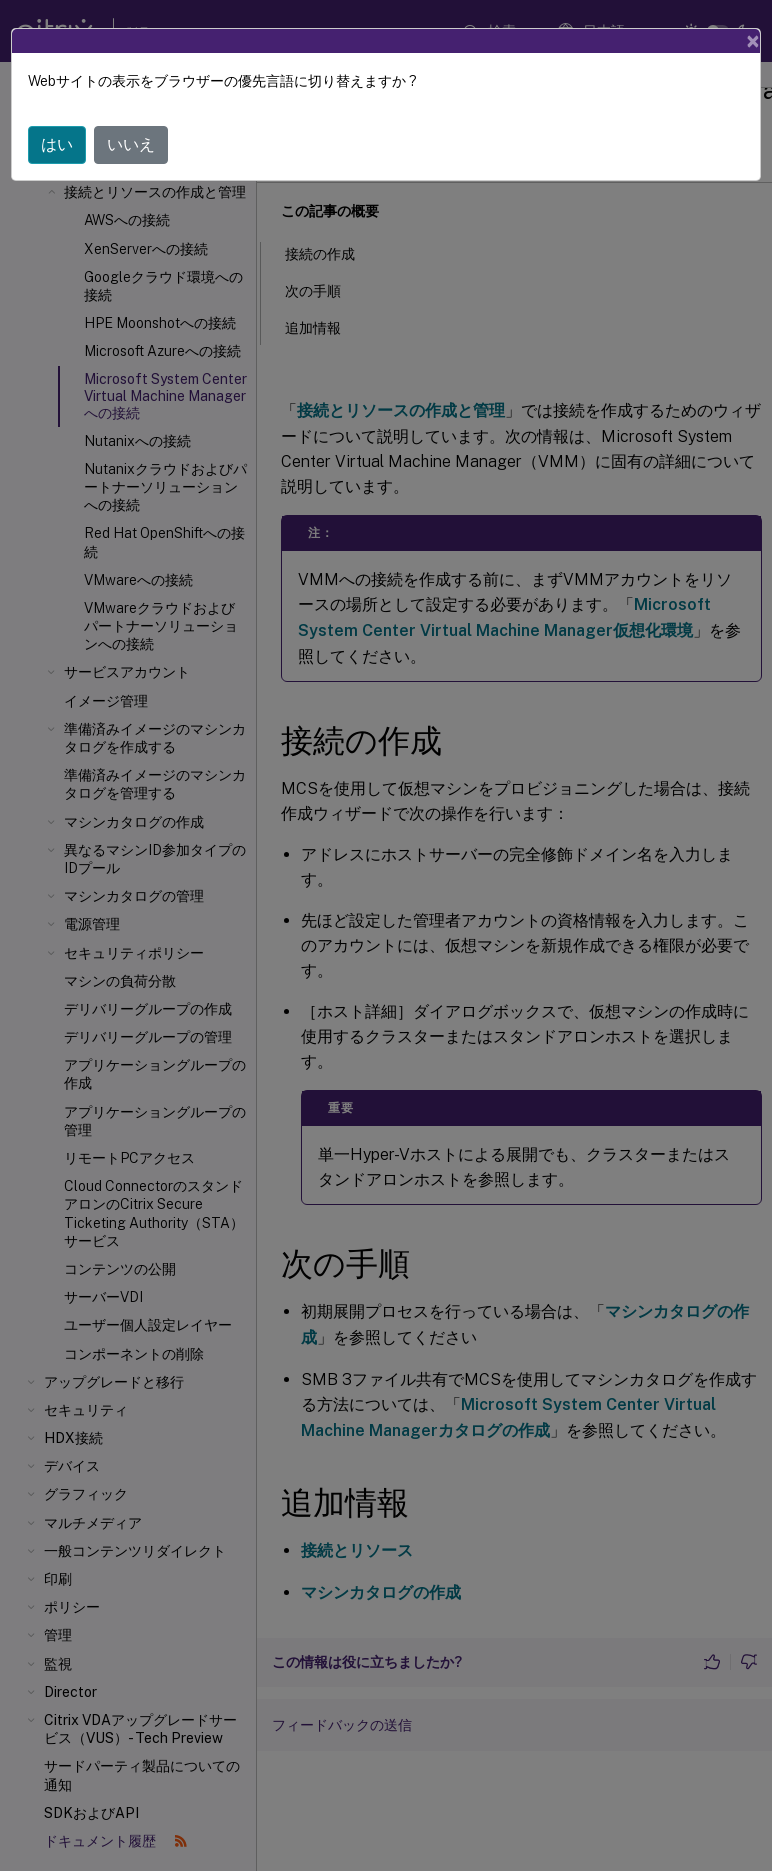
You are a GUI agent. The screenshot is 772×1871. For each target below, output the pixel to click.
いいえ (131, 144)
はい (57, 144)
